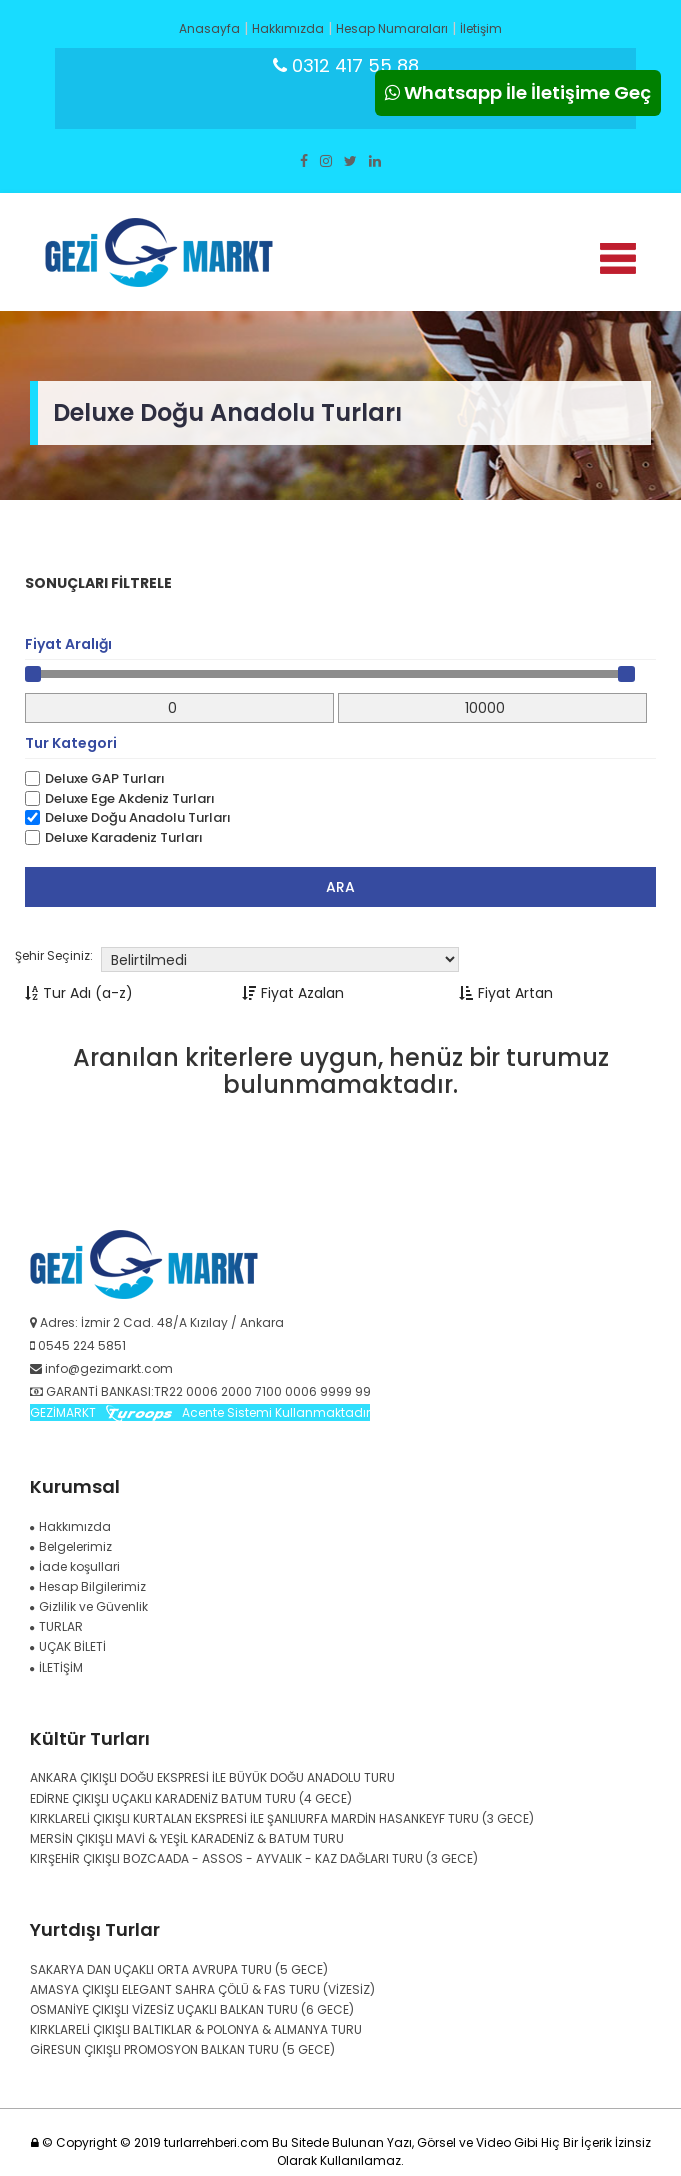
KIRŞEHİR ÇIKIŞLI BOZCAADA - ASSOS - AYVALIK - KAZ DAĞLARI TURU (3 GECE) (254, 1858)
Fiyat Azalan (293, 993)
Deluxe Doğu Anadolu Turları (138, 818)
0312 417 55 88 (346, 65)
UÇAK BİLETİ (68, 1646)
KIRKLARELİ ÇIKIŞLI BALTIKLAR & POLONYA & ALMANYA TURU (196, 2029)
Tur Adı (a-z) (79, 993)
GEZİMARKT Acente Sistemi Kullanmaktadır (200, 1412)
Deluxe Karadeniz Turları (124, 838)
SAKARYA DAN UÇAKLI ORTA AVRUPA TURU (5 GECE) (179, 1969)
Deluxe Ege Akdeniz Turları (130, 799)
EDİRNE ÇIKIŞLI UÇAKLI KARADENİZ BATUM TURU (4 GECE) (191, 1798)
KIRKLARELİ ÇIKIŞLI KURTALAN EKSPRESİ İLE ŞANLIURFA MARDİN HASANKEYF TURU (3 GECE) (282, 1818)
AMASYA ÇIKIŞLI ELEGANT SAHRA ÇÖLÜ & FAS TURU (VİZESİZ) (202, 1989)
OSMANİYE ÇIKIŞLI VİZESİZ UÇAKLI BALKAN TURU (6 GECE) (192, 2009)
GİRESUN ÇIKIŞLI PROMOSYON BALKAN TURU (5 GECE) (182, 2049)
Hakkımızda (288, 28)
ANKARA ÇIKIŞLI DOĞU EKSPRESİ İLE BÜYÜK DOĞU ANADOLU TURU (212, 1777)
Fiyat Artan (506, 993)
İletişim (481, 28)
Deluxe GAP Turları (105, 779)
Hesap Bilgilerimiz (88, 1586)
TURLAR (56, 1626)
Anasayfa (209, 28)
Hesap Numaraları (392, 28)
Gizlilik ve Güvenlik (89, 1606)
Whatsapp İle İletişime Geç (518, 92)
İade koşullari (75, 1566)
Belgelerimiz (71, 1546)
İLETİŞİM (56, 1667)
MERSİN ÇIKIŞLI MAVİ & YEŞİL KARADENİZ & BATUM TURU (187, 1838)
